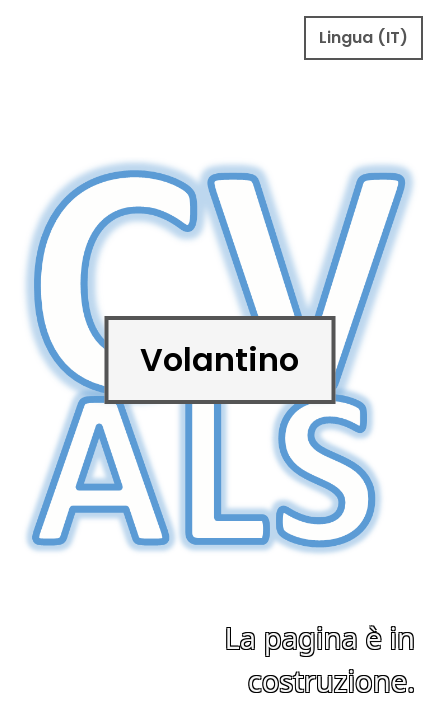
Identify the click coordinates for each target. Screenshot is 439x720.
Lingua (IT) (363, 37)
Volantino (219, 359)
